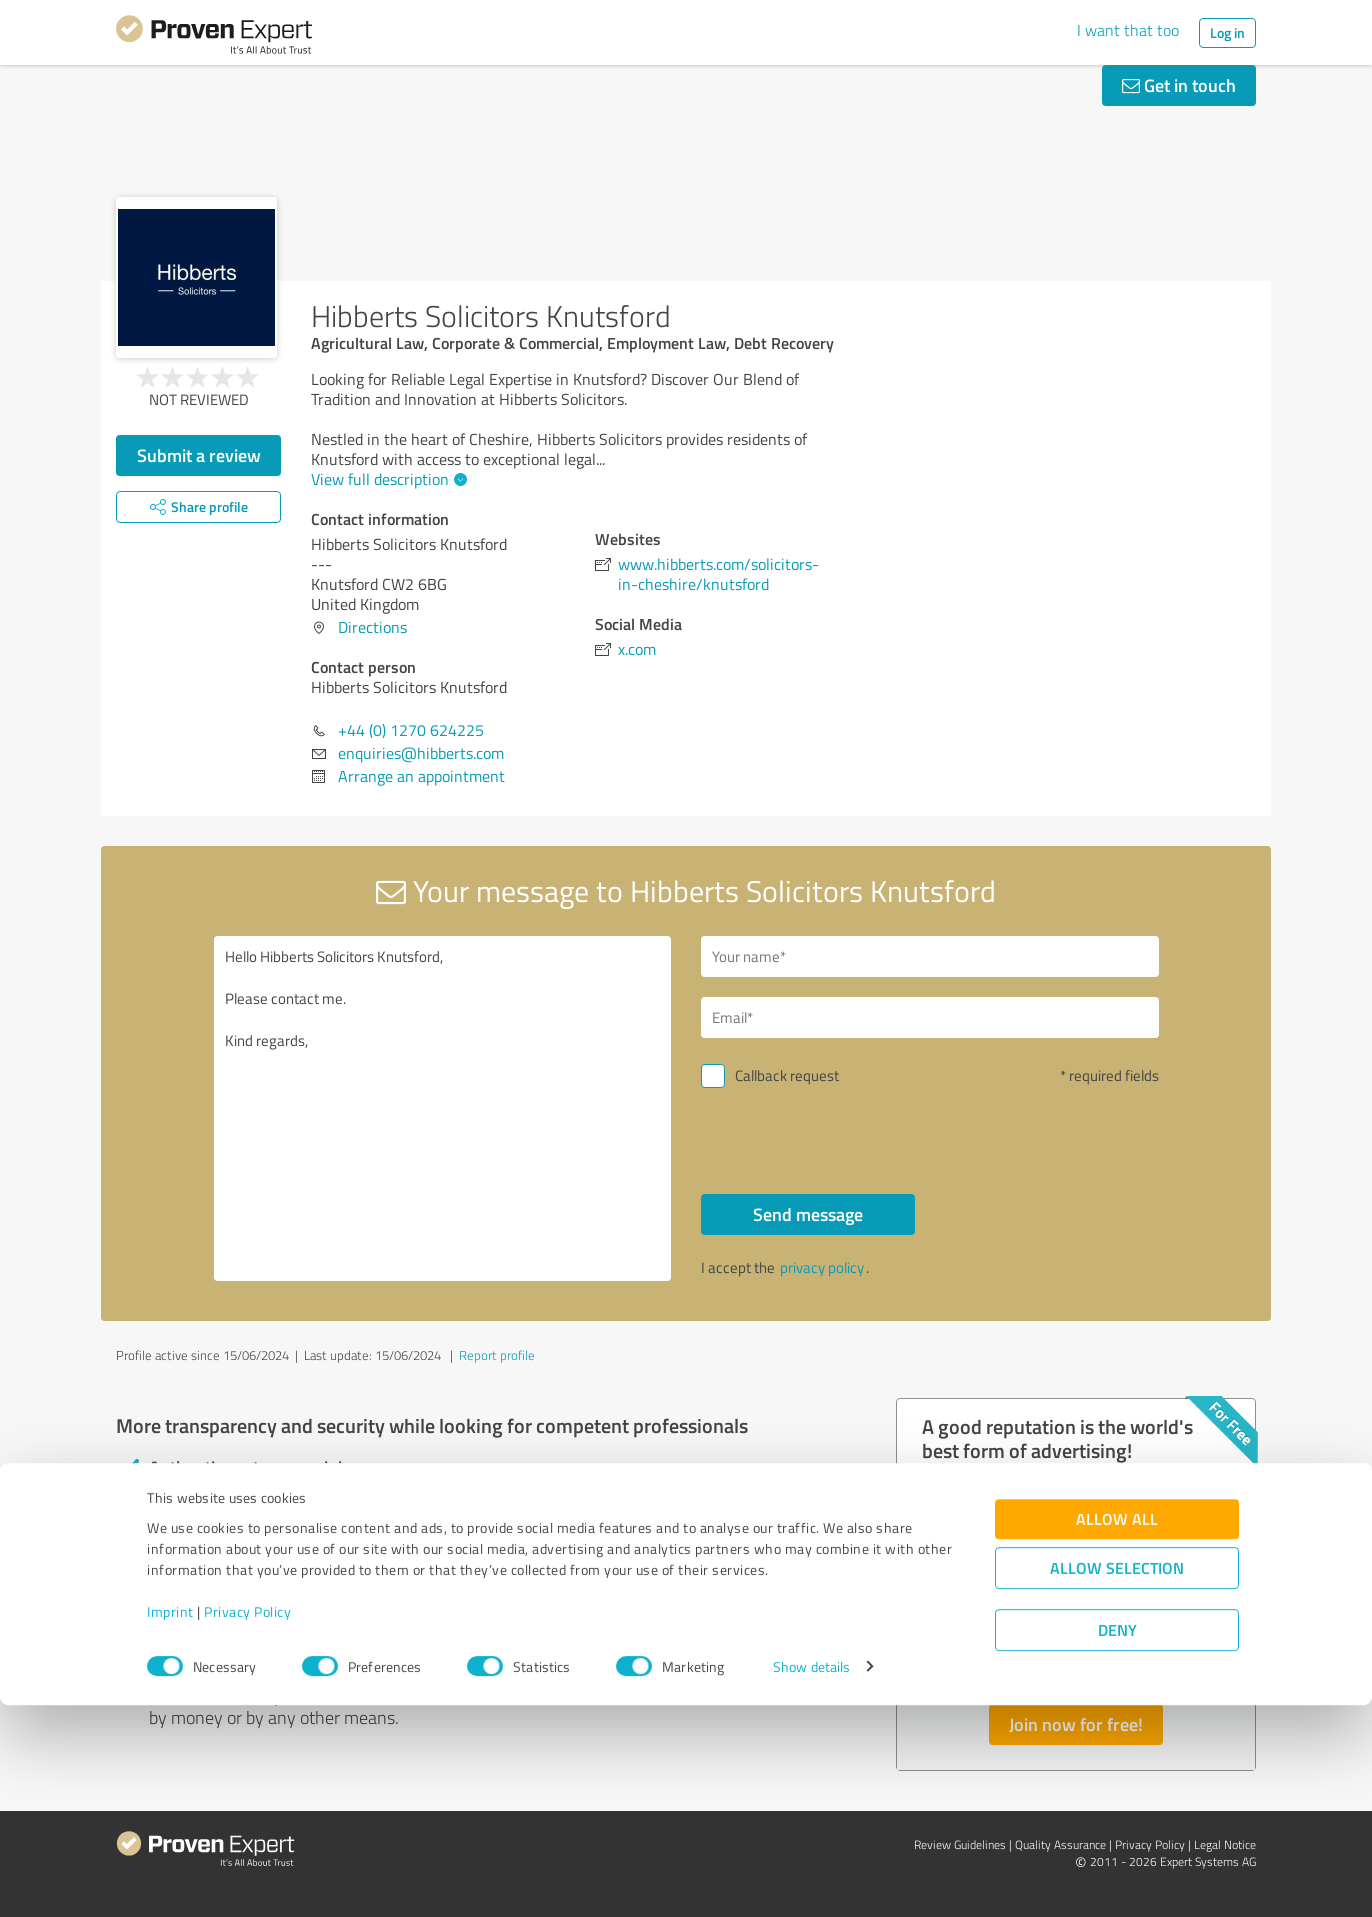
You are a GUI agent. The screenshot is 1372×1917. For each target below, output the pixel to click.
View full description (386, 479)
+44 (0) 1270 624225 (411, 730)
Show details (811, 1879)
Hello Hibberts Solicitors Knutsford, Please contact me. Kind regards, (443, 1108)
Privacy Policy (247, 1823)
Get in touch (1179, 85)
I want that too (1128, 30)
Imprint (170, 1823)
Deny (1117, 1842)
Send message (808, 1214)
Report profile (497, 1355)
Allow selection (1117, 1780)
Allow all (1117, 1731)
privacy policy (822, 1267)
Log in (1227, 32)
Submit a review (199, 455)
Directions (372, 627)
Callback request (787, 1075)
